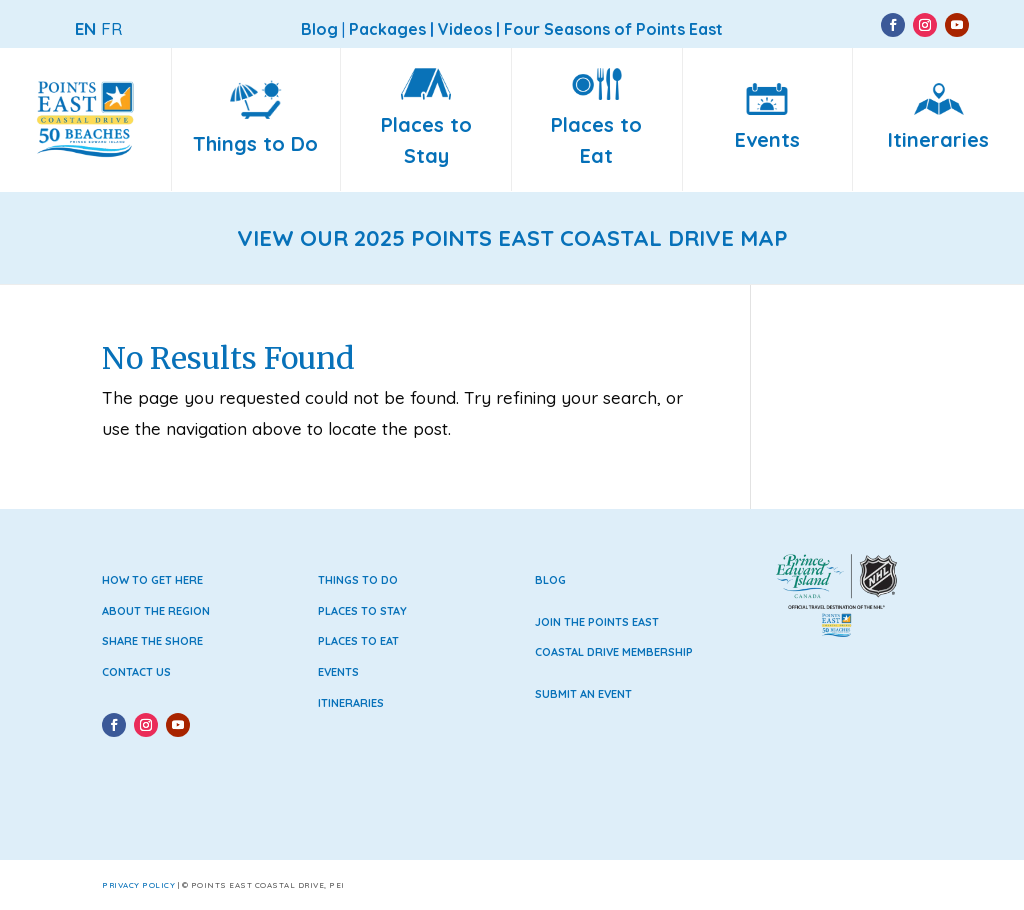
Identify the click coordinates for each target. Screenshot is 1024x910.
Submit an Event (583, 694)
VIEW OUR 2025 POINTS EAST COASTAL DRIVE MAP (512, 238)
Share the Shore (152, 641)
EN (85, 28)
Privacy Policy (138, 885)
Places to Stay (362, 611)
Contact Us (136, 672)
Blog (550, 580)
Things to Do (358, 580)
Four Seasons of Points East (613, 29)
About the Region (156, 611)
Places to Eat (358, 641)
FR (111, 28)
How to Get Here (152, 580)
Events (338, 672)
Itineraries (351, 703)
